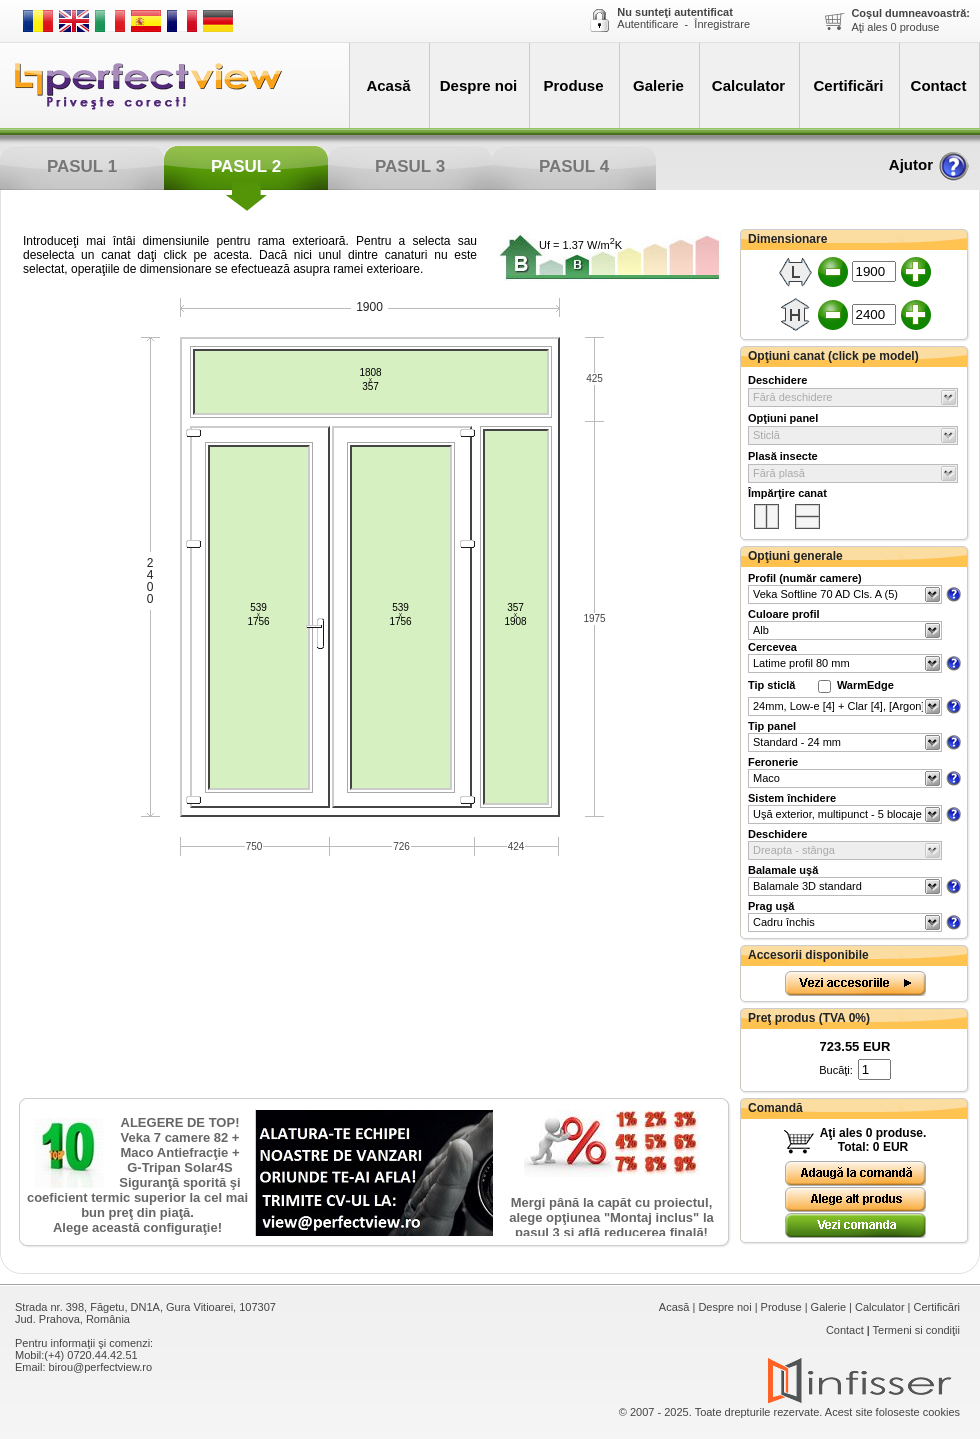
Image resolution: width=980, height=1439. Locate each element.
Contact (939, 85)
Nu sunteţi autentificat (675, 12)
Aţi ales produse (910, 20)
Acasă (388, 85)
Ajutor (929, 164)
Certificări (848, 85)
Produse (573, 85)
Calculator (748, 85)
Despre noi (479, 85)
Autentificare (647, 24)
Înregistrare (722, 24)
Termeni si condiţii (916, 1330)
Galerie (658, 85)
